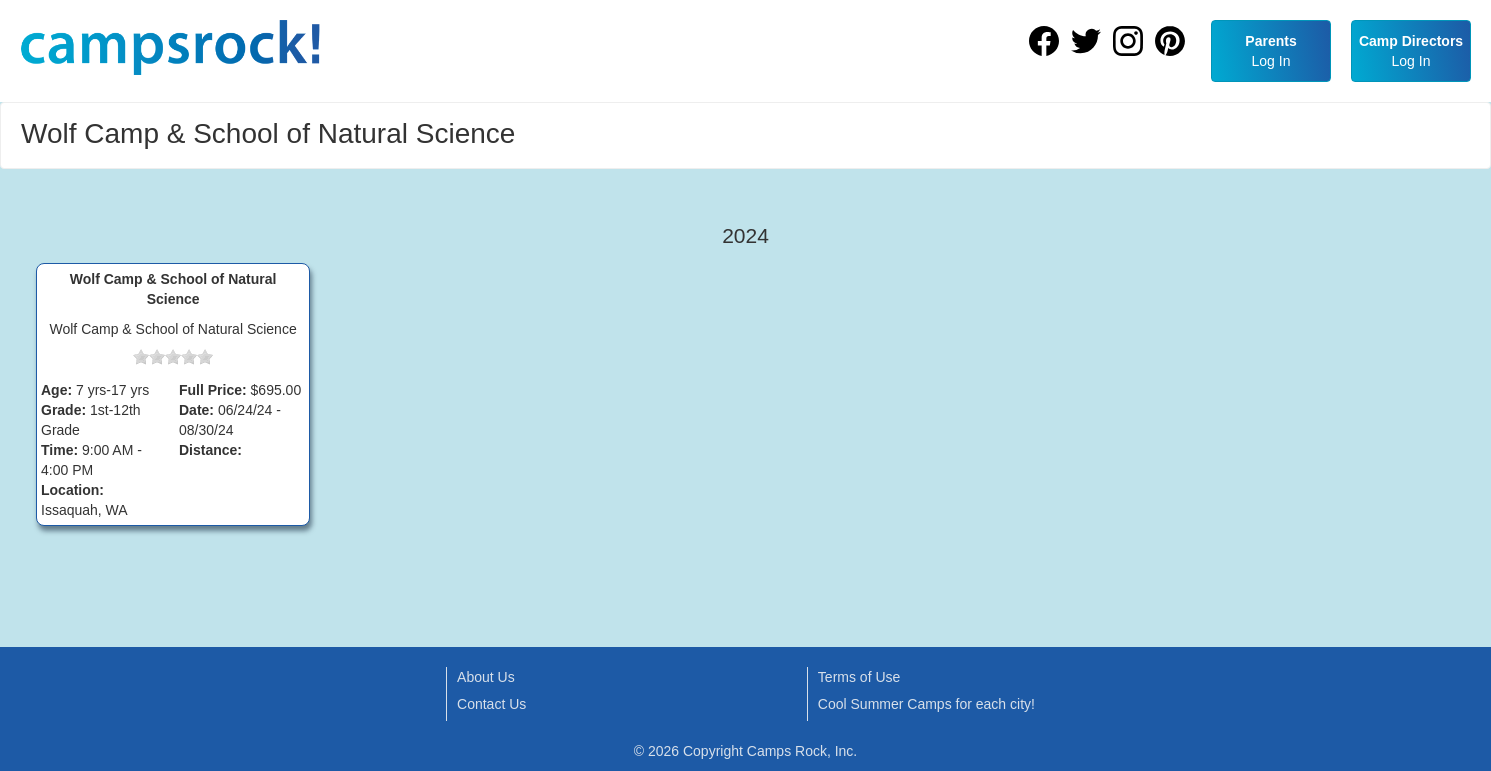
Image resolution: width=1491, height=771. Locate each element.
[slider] (173, 357)
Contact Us (491, 704)
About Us (486, 677)
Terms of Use (859, 677)
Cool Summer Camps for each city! (926, 704)
